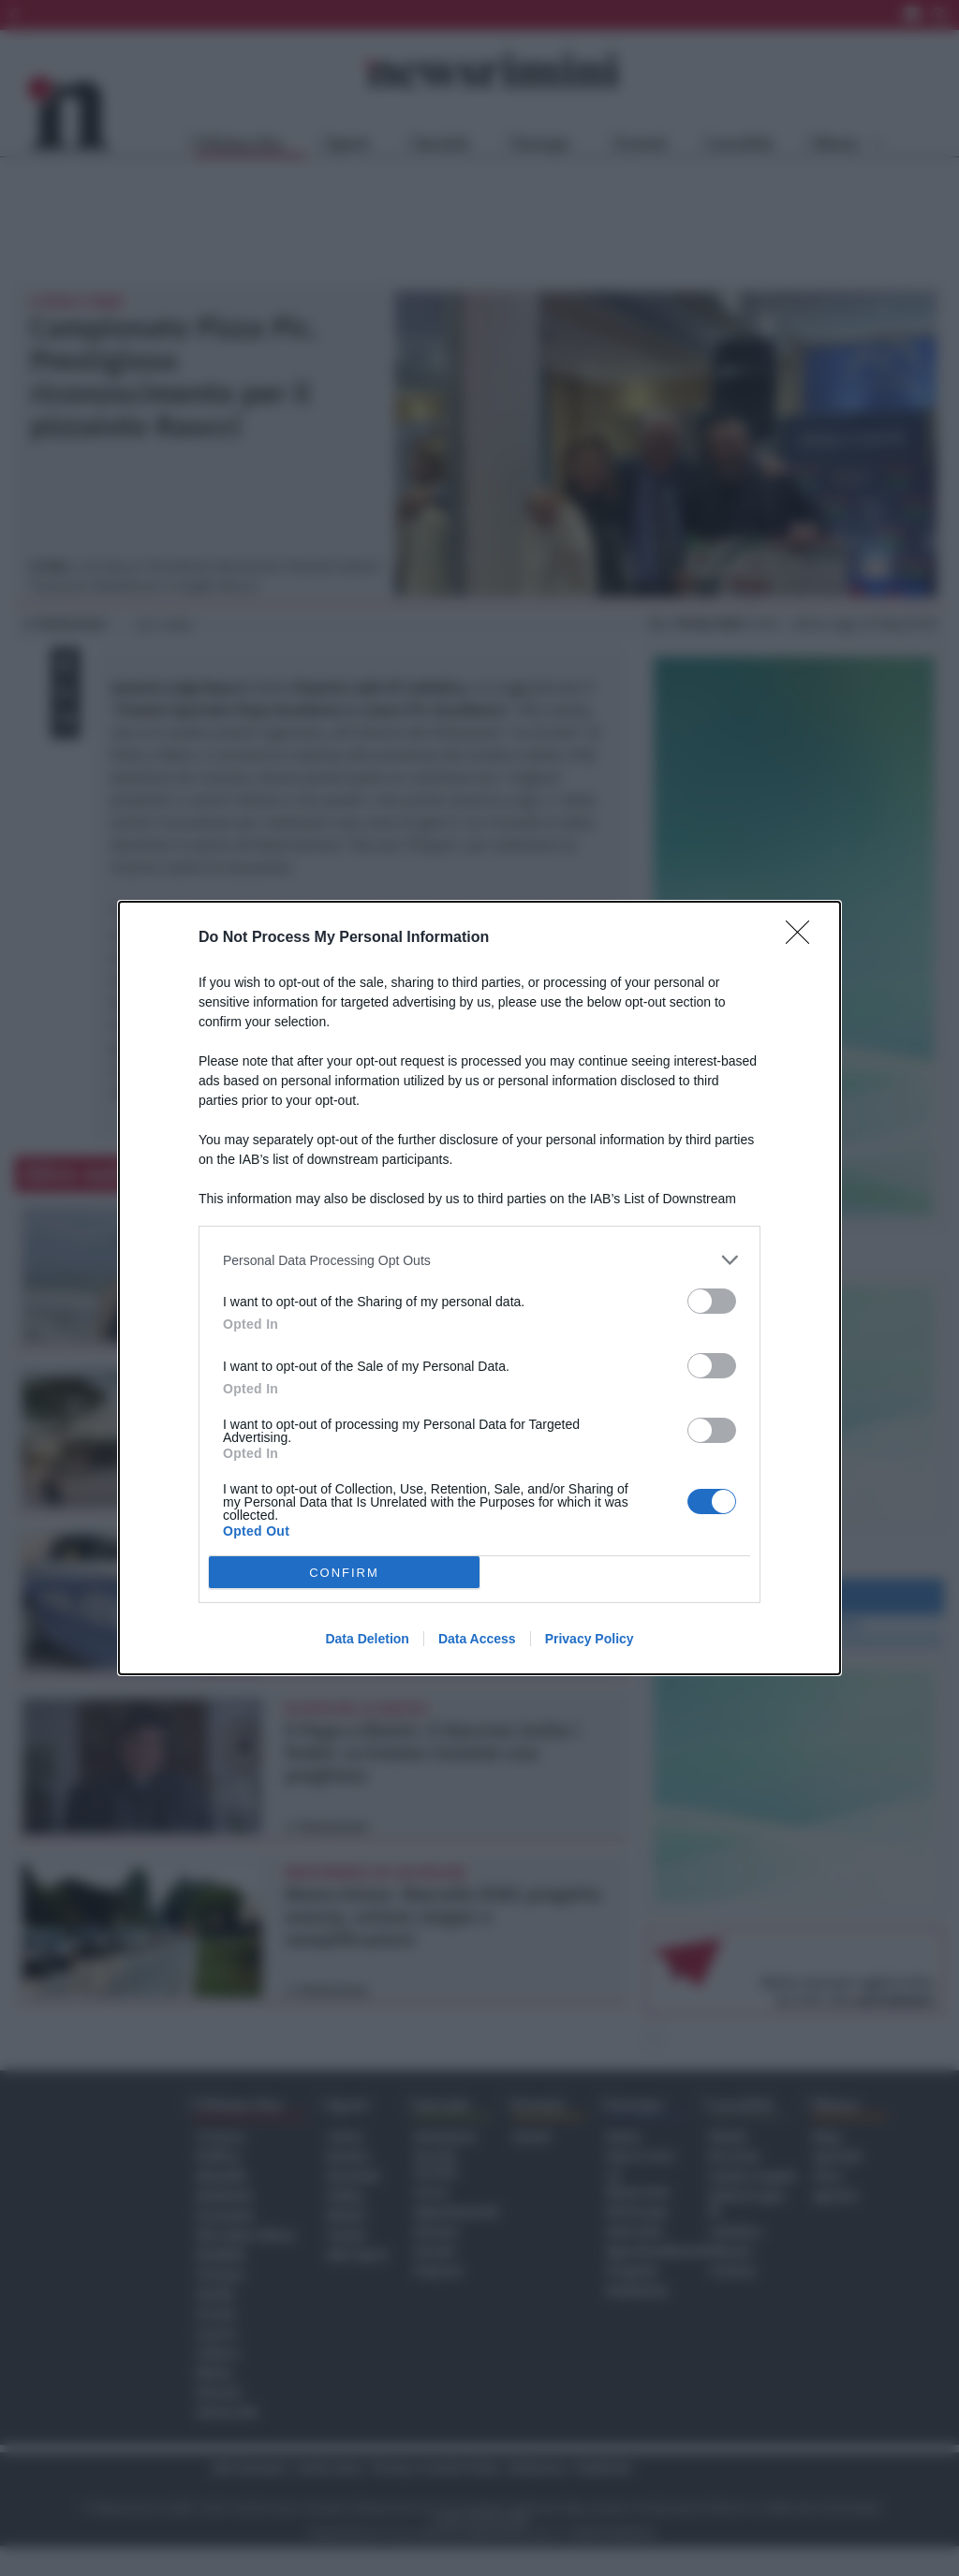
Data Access (477, 1638)
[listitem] (479, 1260)
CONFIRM (344, 1573)
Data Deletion (366, 1638)
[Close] (803, 938)
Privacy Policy (589, 1638)
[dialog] (479, 1288)
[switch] (711, 1301)
